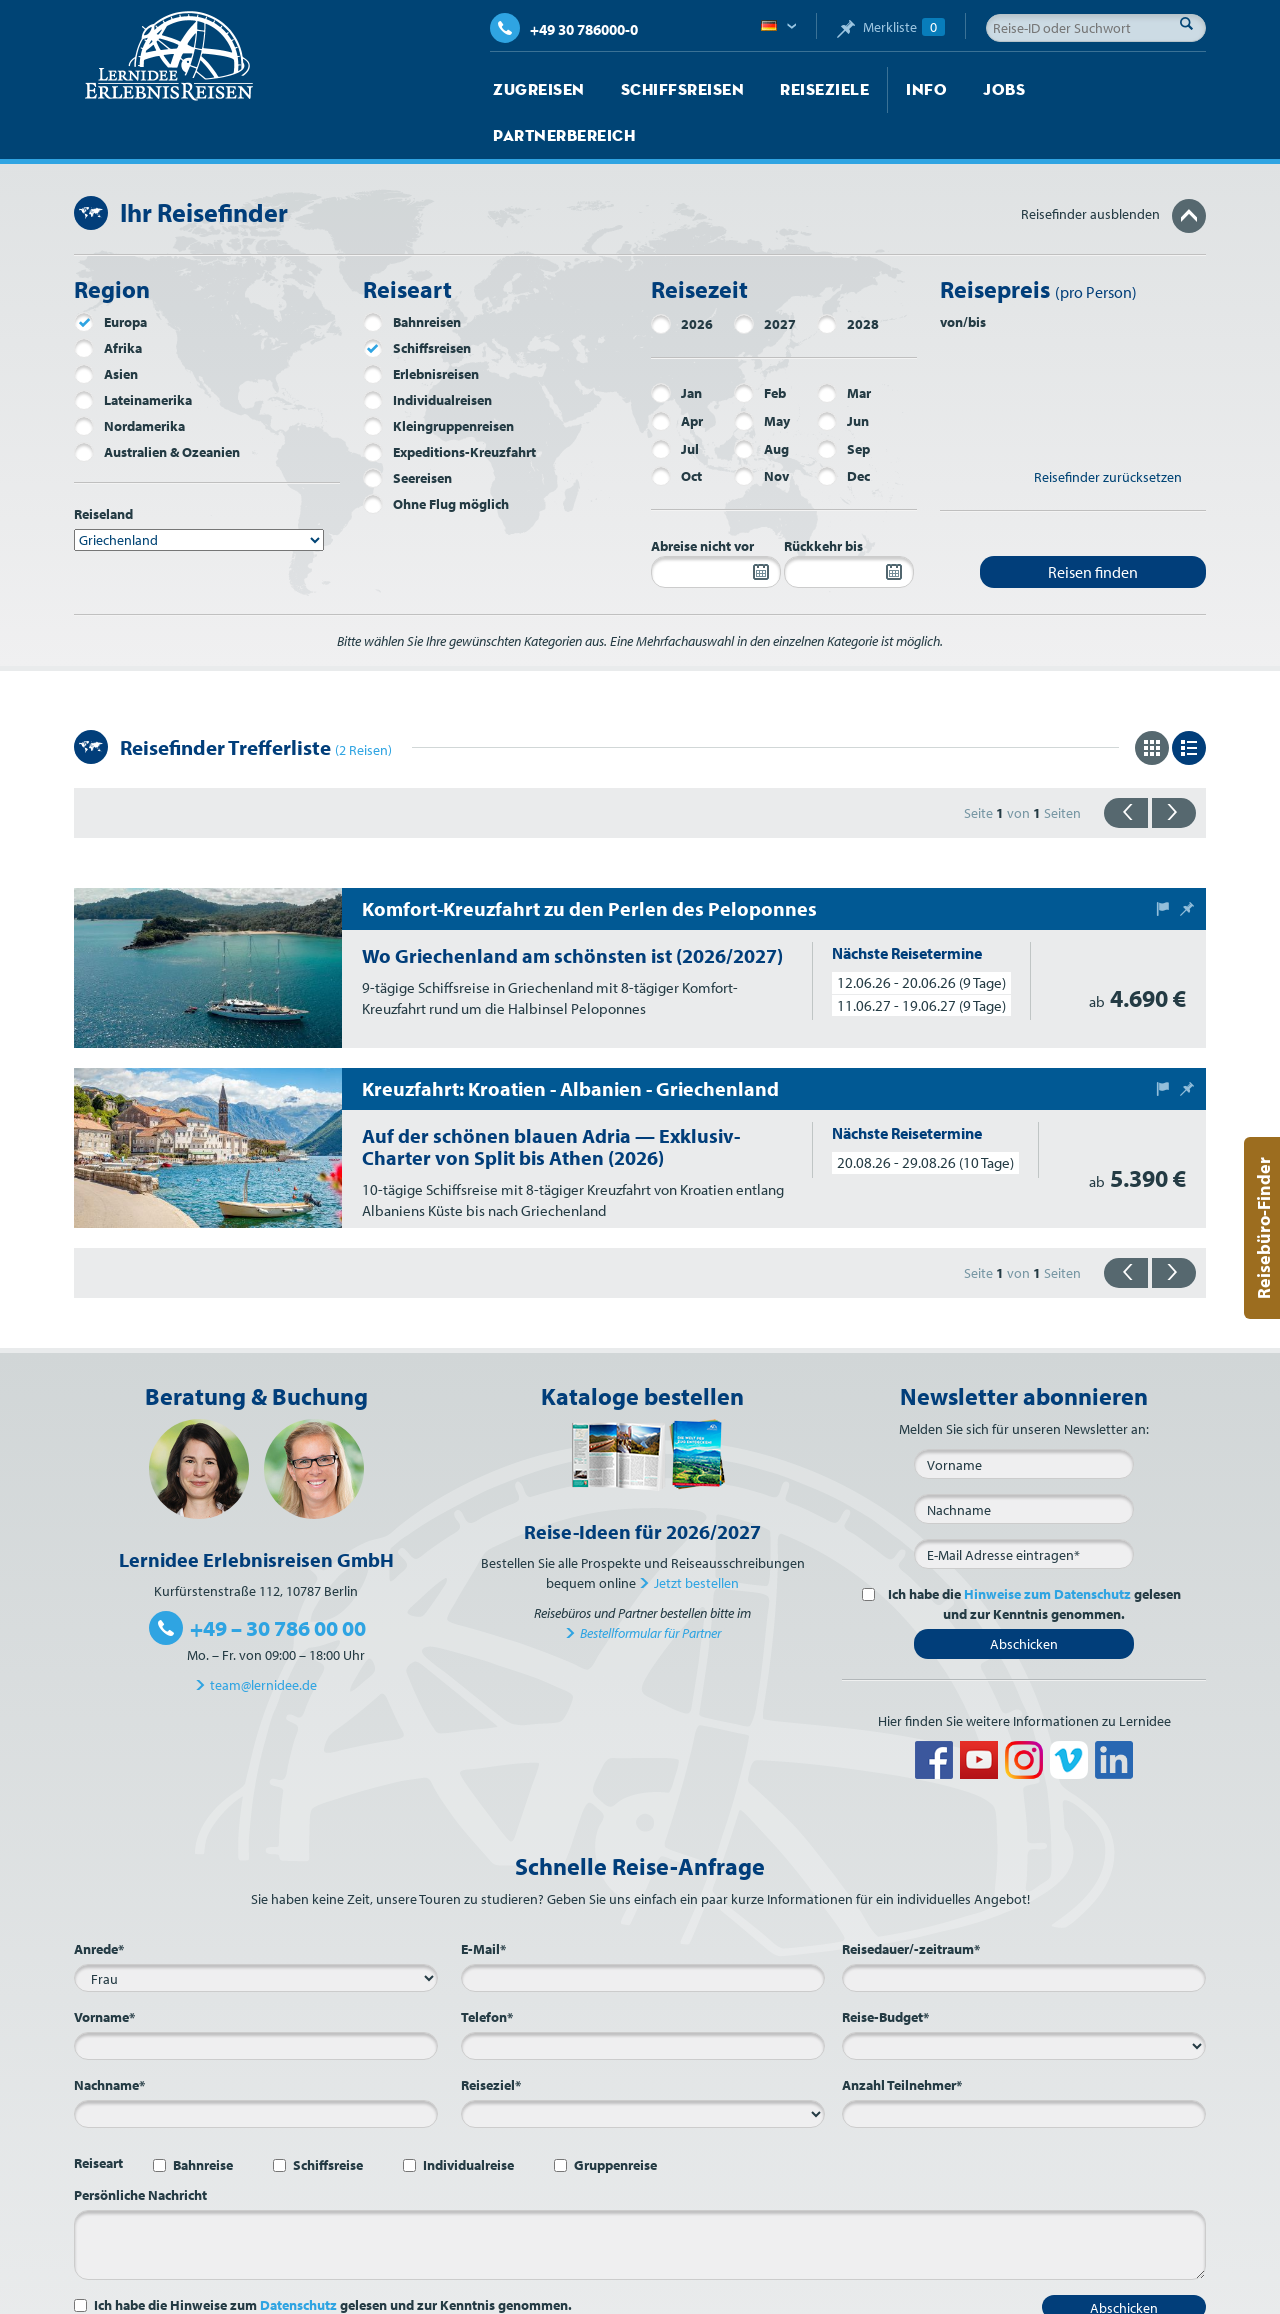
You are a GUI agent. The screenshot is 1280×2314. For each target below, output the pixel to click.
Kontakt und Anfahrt (768, 2294)
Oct (676, 430)
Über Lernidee (650, 2294)
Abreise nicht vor (702, 500)
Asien (106, 328)
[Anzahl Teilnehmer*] (1024, 2068)
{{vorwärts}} (1174, 767)
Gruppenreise (615, 2119)
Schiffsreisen (665, 90)
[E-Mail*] (1024, 1508)
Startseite (524, 2294)
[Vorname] (1024, 1418)
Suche (1192, 23)
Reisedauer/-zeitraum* (911, 1903)
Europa (110, 276)
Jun (843, 375)
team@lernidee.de (263, 1639)
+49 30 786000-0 (564, 29)
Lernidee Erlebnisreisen (169, 56)
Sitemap (868, 2294)
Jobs (960, 90)
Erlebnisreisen (421, 328)
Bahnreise (203, 2119)
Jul (675, 403)
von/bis (963, 276)
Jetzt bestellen (696, 1537)
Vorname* (104, 1971)
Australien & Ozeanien (157, 406)
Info (888, 90)
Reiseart (98, 2117)
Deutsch (778, 27)
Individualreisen (427, 354)
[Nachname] (1024, 1463)
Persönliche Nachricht (140, 2149)
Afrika (108, 302)
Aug (761, 403)
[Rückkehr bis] (849, 526)
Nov (761, 430)
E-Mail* (483, 1903)
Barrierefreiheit (1161, 2294)
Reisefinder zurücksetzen (1108, 431)
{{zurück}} (1126, 767)
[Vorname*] (256, 2000)
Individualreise (468, 2119)
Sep (843, 403)
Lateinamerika (133, 354)
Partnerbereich (1078, 90)
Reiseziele (794, 90)
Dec (843, 430)
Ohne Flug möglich (436, 458)
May (762, 375)
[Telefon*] (643, 2000)
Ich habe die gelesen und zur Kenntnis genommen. (1031, 1558)
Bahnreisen (412, 276)
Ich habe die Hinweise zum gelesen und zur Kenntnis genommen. (333, 2259)
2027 (765, 278)
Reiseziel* (491, 2039)
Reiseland (103, 468)
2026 (682, 278)
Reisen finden (1093, 526)
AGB (1001, 2294)
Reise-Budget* (885, 1971)
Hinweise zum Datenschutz (1047, 1548)
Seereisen (407, 432)
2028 (848, 278)
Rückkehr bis (823, 500)
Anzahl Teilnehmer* (902, 2039)
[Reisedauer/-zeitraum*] (1024, 1932)
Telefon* (487, 1971)
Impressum (940, 2294)
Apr (677, 375)
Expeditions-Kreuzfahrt (449, 406)
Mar (844, 347)
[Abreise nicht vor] (716, 526)
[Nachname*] (256, 2068)
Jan (676, 347)
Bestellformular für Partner (650, 1587)
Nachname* (109, 2039)
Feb (760, 347)
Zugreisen (533, 90)
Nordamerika (129, 380)
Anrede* (99, 1903)
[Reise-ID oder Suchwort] (1096, 28)
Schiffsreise (328, 2119)
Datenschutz (298, 2259)
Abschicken (1024, 1598)
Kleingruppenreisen (438, 380)
